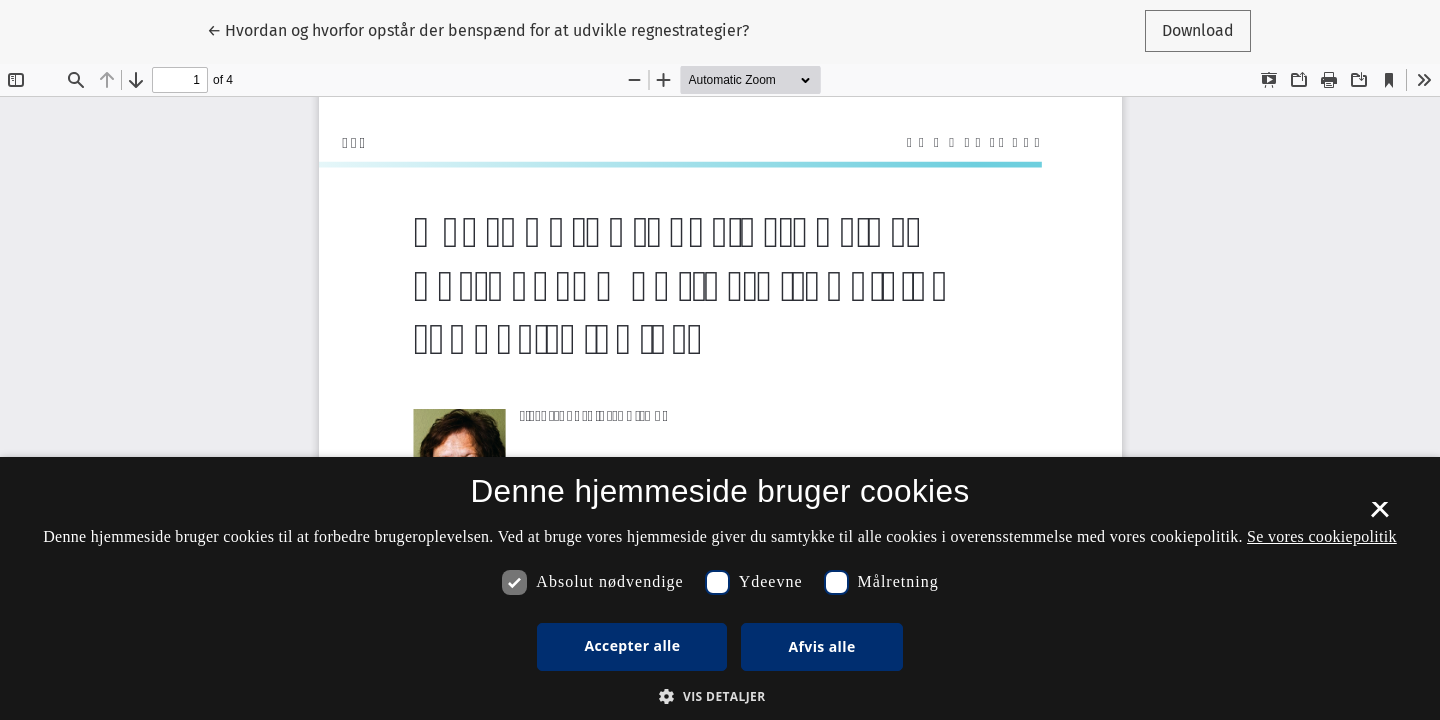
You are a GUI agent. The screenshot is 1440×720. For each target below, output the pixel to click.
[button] (719, 696)
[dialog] (720, 588)
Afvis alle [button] (821, 646)
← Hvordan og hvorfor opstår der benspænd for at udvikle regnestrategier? (478, 29)
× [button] (1379, 516)
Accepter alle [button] (632, 645)
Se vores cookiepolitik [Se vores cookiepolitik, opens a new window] (1322, 536)
